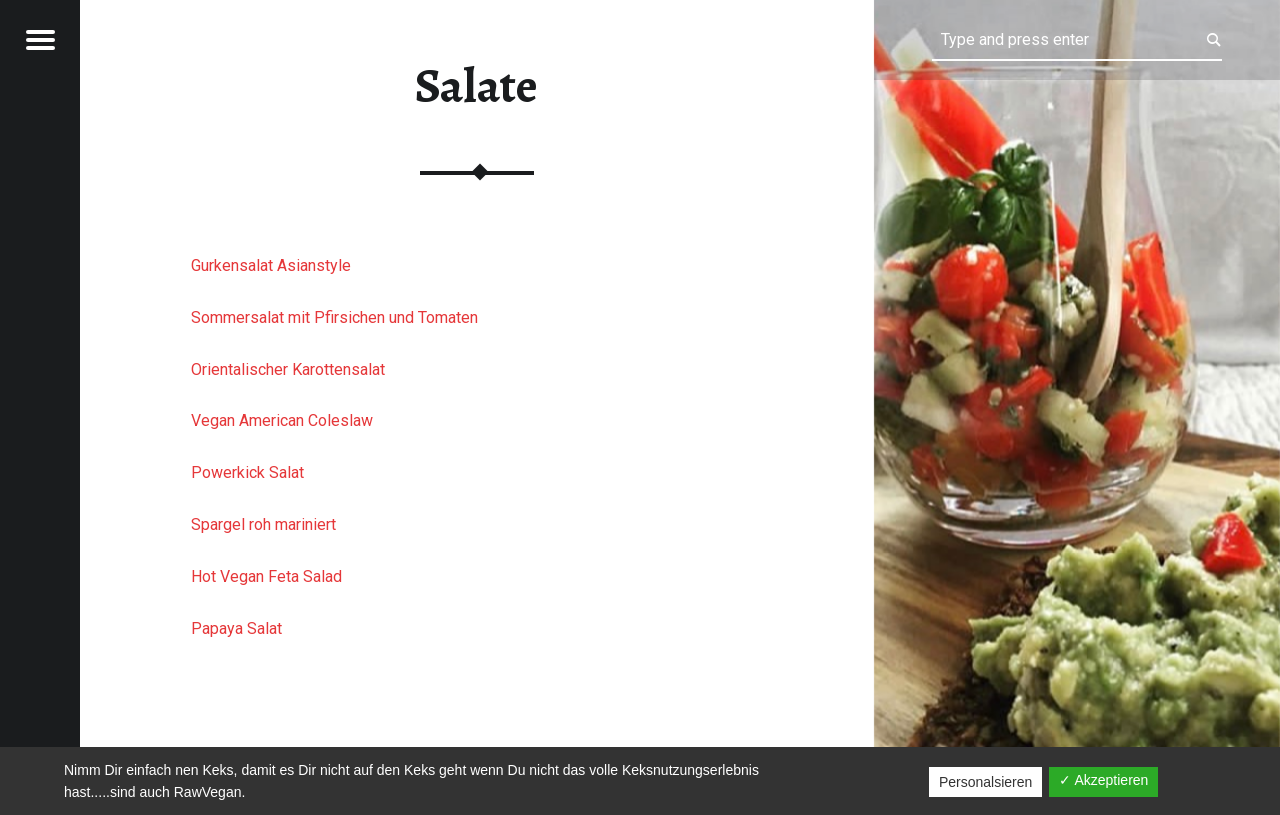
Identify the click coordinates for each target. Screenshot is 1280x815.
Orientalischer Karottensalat (288, 369)
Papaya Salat (236, 628)
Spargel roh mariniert (263, 524)
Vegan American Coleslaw (282, 420)
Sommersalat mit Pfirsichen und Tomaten (334, 317)
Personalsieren (985, 782)
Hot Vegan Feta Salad (266, 576)
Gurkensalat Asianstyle (271, 265)
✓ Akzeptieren (1103, 780)
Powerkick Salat (247, 472)
